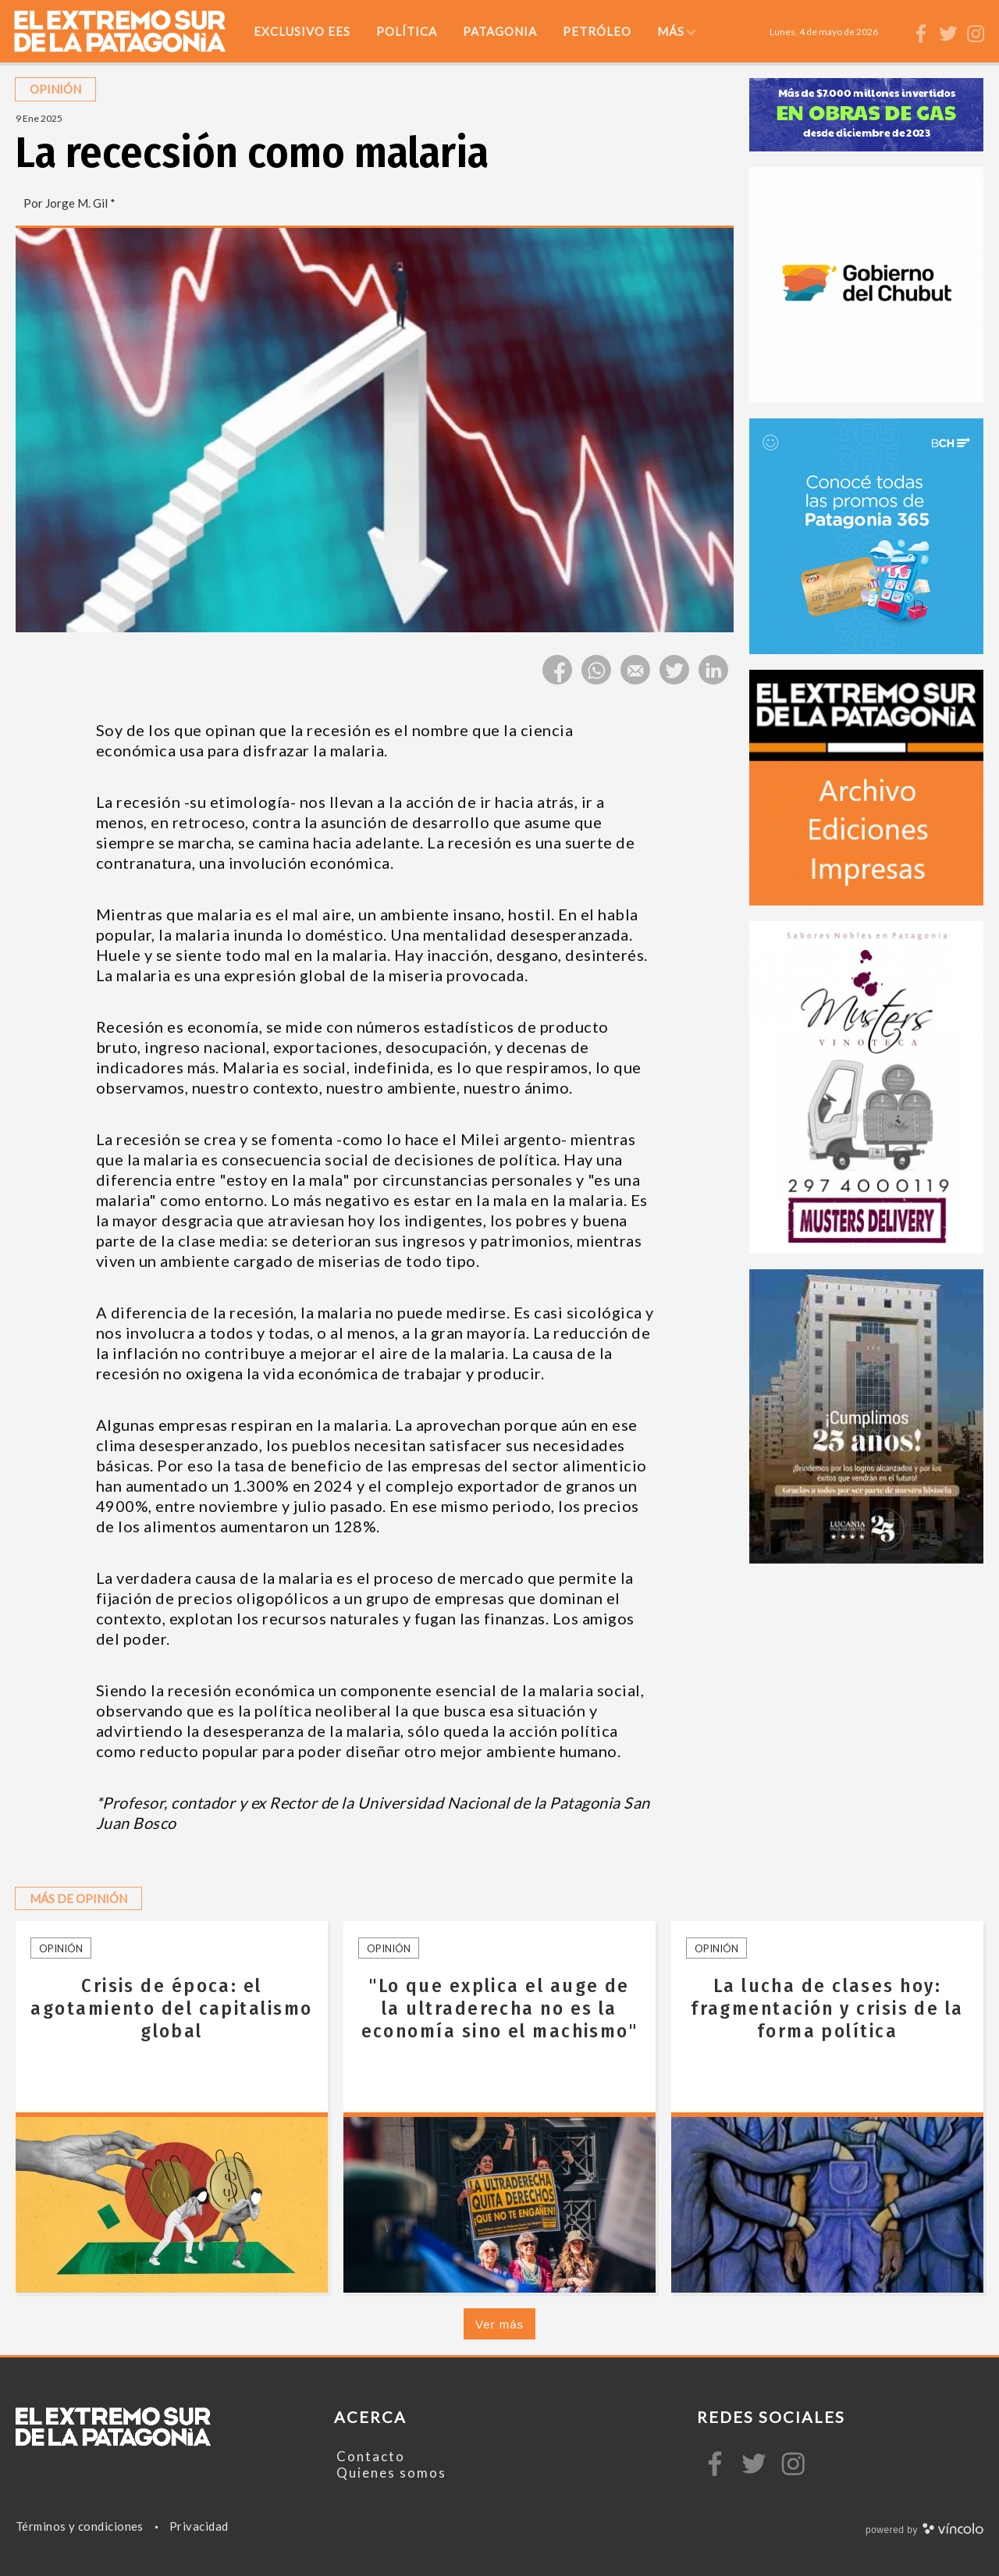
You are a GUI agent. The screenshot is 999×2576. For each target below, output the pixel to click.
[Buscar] (897, 31)
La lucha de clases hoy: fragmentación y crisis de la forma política (827, 2008)
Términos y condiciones (80, 2526)
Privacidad (199, 2526)
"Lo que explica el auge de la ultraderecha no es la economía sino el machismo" (499, 2008)
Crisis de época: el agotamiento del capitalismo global (171, 2008)
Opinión (61, 1948)
